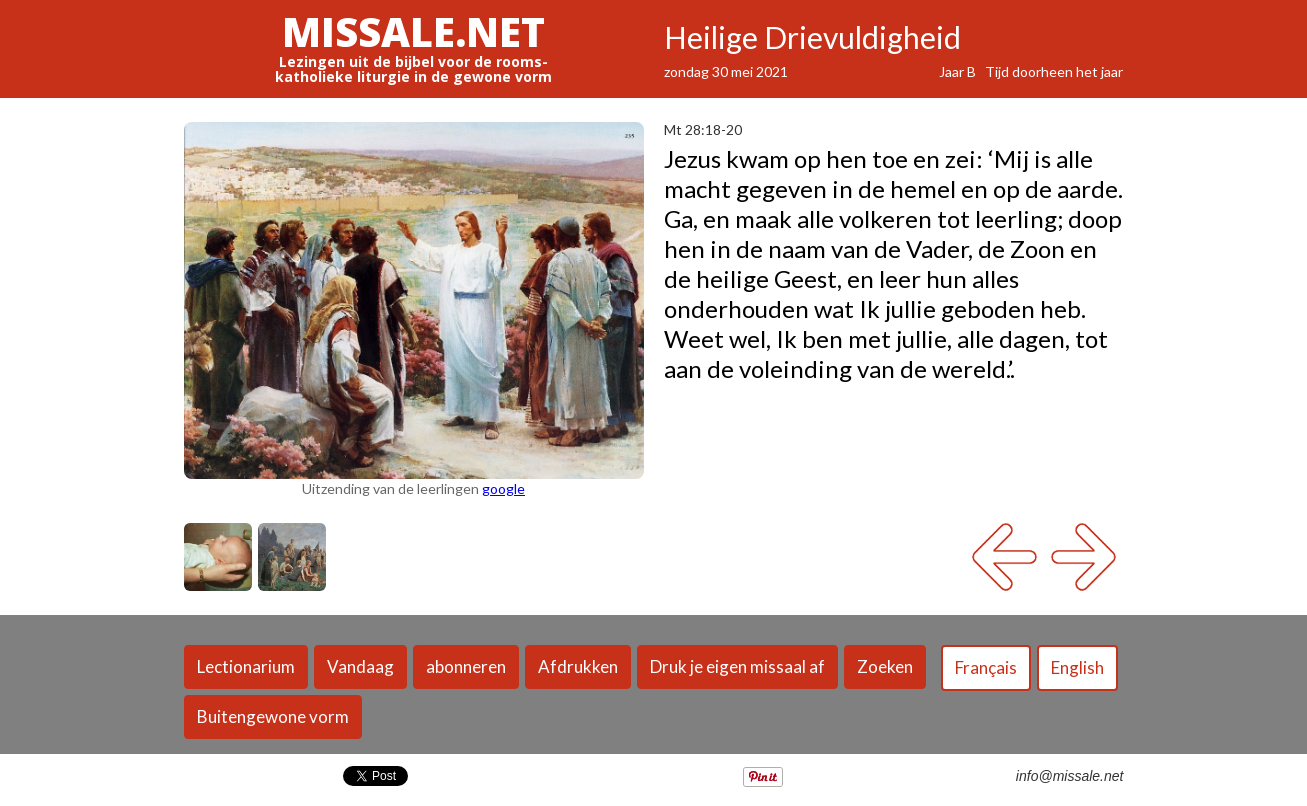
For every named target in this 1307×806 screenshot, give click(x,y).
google (503, 488)
